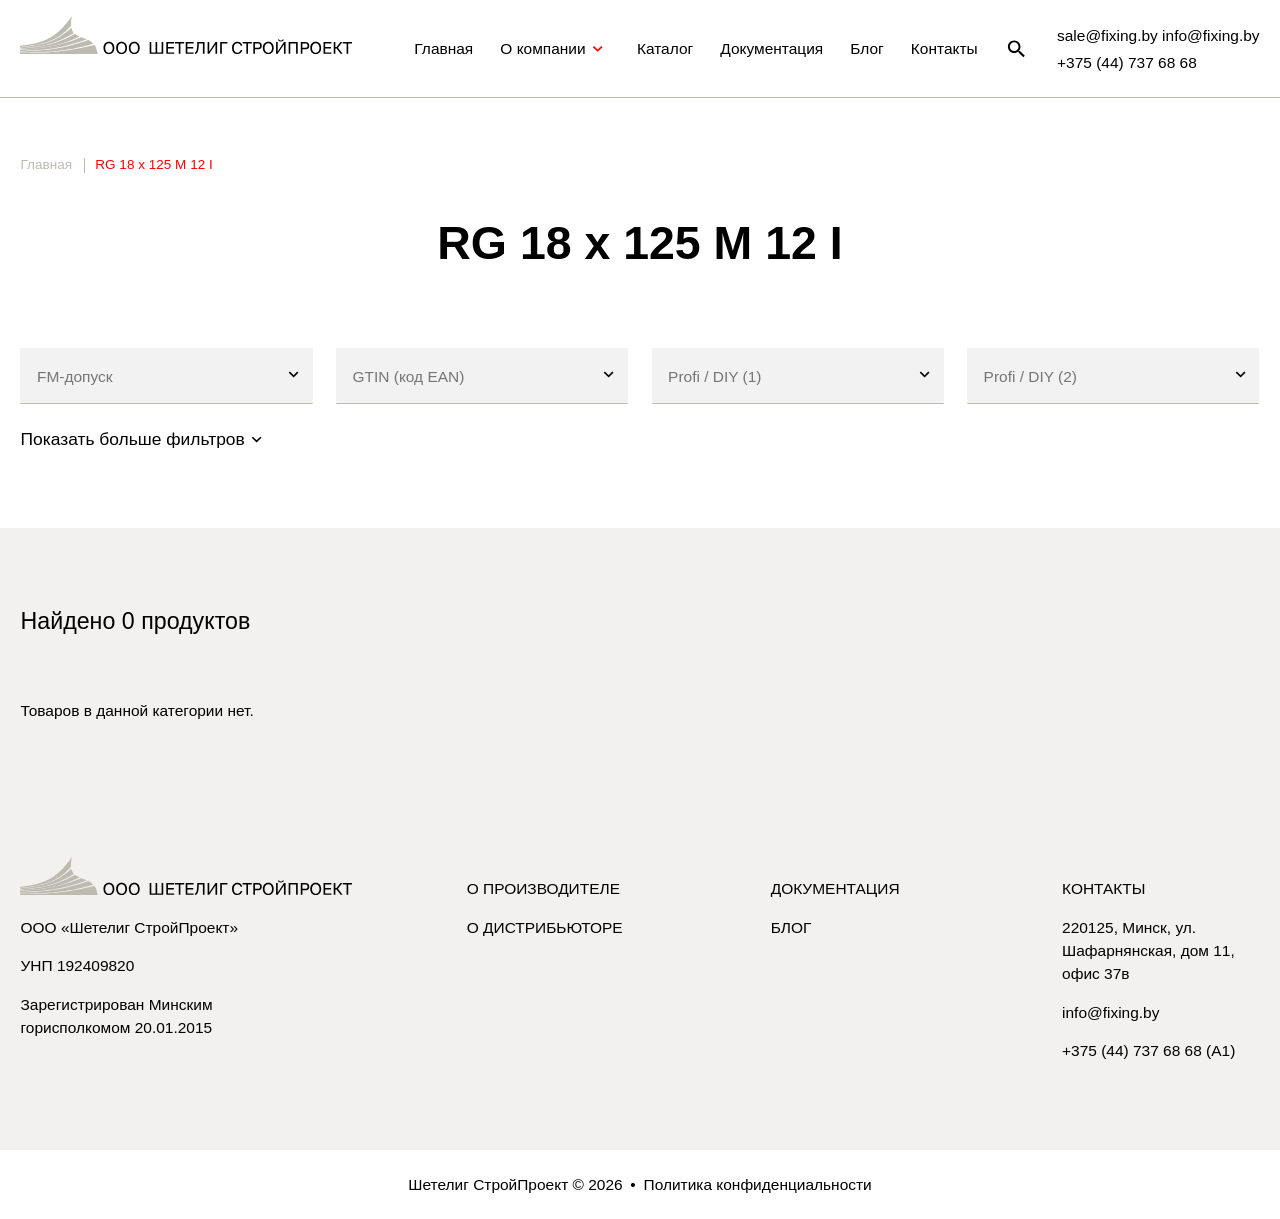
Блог (866, 48)
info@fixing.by (1110, 1012)
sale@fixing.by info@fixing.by (1158, 35)
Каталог (665, 48)
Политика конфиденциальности (758, 1184)
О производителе (543, 888)
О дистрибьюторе (545, 927)
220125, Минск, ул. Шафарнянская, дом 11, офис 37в (1148, 950)
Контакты (944, 48)
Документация (771, 48)
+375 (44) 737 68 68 (1127, 62)
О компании (555, 49)
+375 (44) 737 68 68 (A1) (1148, 1050)
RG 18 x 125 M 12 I (153, 164)
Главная (443, 48)
